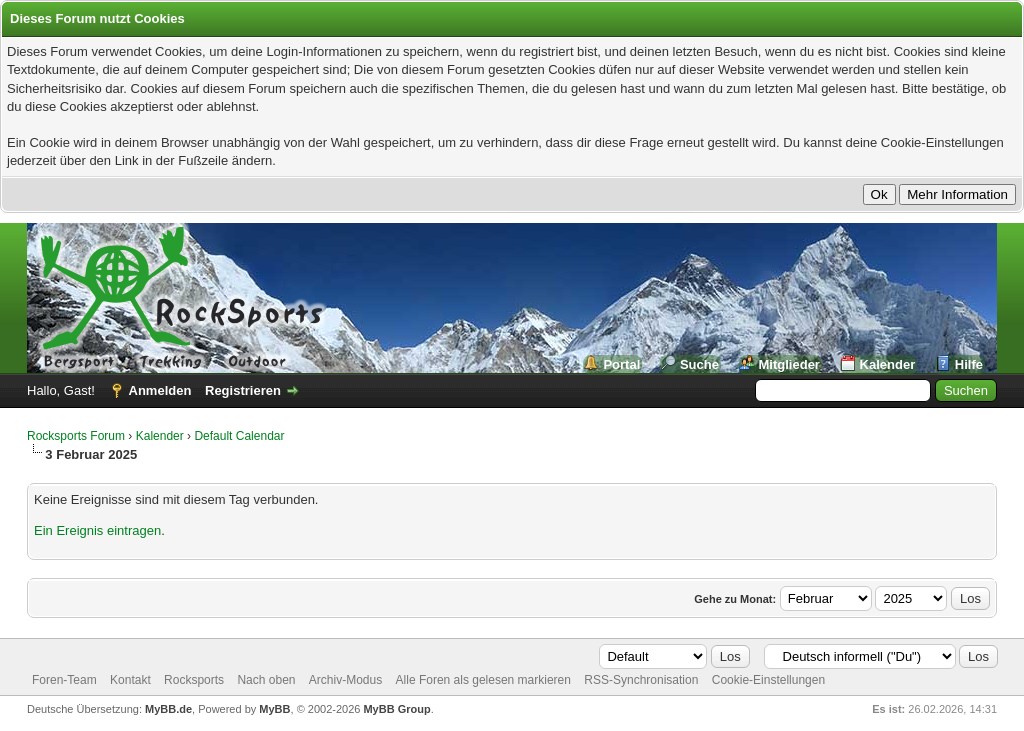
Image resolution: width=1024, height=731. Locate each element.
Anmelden (160, 390)
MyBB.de (168, 709)
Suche (699, 364)
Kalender (888, 364)
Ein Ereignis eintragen (97, 530)
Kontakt (130, 680)
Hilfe (969, 364)
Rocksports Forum (76, 436)
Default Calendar (239, 436)
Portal (621, 364)
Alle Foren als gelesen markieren (483, 680)
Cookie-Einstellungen (768, 680)
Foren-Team (64, 680)
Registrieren (243, 390)
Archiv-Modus (345, 680)
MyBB (274, 709)
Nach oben (266, 680)
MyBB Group (396, 709)
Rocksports (194, 680)
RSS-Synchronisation (641, 680)
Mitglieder (789, 364)
